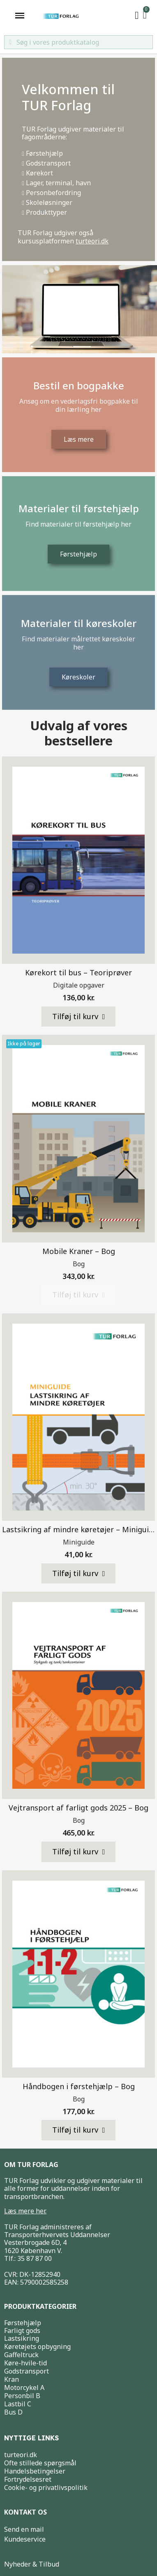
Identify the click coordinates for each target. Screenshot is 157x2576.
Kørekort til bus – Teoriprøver (78, 972)
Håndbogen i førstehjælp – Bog (79, 2086)
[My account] (137, 15)
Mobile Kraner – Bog (78, 1251)
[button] (79, 1016)
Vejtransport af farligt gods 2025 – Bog (78, 1808)
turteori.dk (92, 240)
